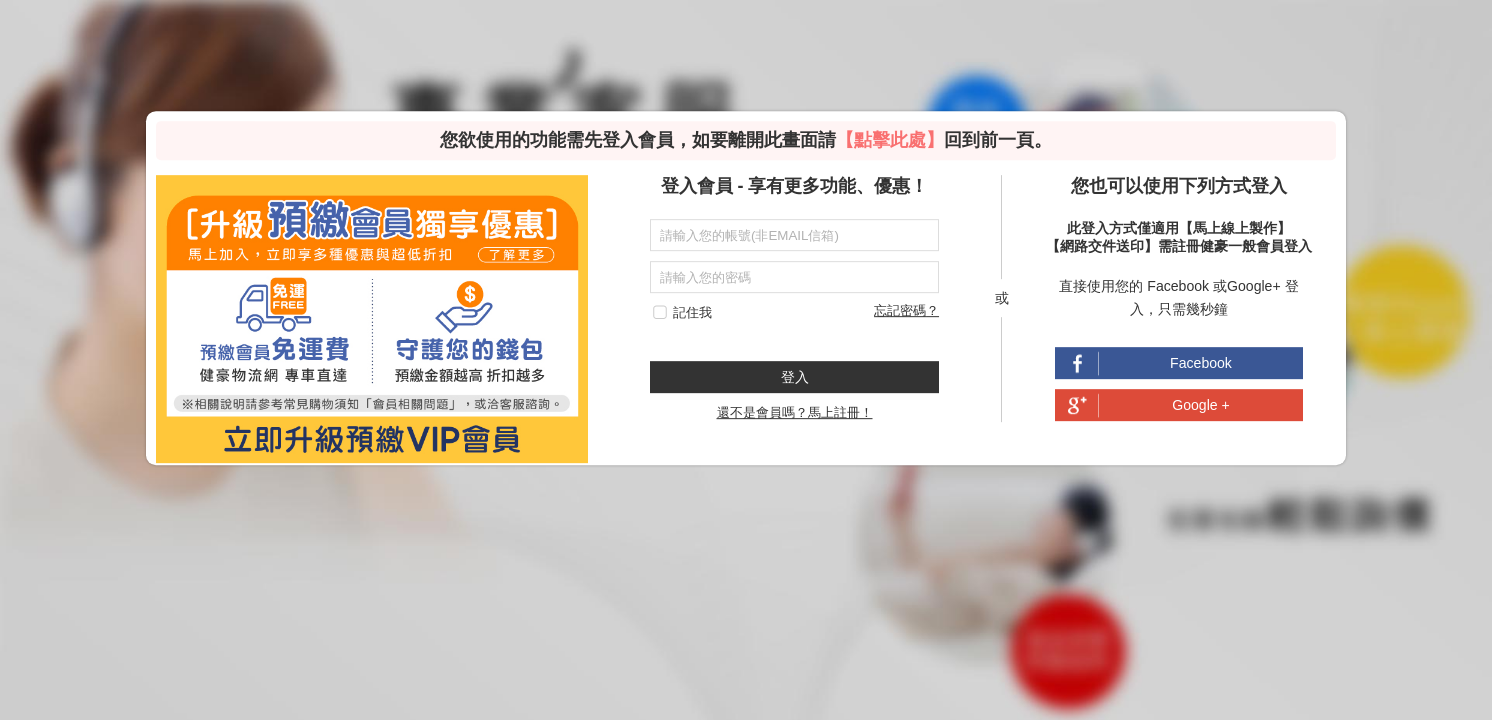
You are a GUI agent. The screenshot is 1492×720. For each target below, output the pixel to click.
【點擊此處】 (890, 140)
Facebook (1201, 364)
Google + (1201, 406)
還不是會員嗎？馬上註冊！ (795, 413)
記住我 (692, 312)
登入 (795, 377)
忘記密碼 (900, 310)
